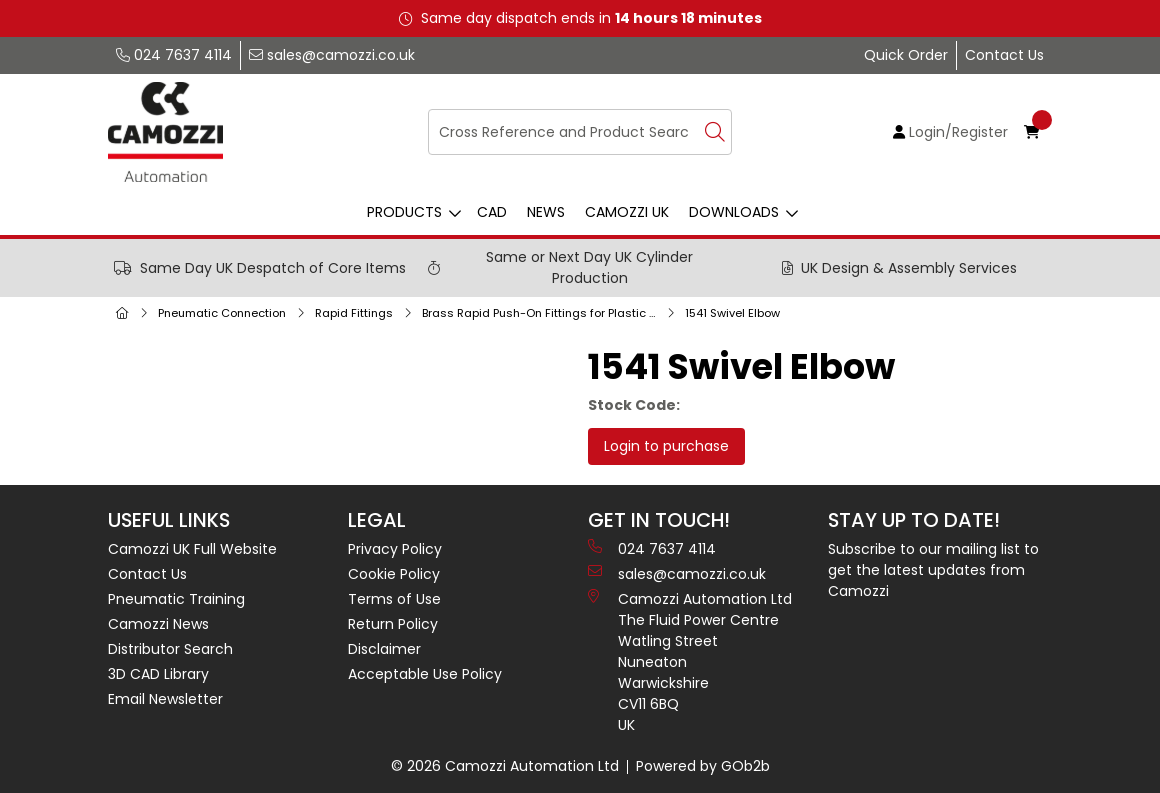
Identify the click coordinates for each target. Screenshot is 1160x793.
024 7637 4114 (174, 55)
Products (404, 212)
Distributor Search (170, 649)
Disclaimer (384, 649)
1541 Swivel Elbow (732, 313)
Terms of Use (394, 599)
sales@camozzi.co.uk (332, 55)
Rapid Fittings (354, 313)
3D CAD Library (158, 674)
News (546, 212)
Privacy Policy (395, 549)
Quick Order (906, 55)
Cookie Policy (394, 574)
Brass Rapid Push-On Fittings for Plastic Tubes (543, 313)
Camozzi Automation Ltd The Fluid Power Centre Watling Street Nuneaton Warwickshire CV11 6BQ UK (690, 662)
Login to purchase (666, 446)
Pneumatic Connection (222, 313)
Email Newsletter (165, 699)
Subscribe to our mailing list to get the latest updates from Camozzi (933, 570)
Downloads (734, 212)
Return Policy (393, 624)
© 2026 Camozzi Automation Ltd (505, 766)
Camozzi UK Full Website (192, 549)
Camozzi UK (627, 212)
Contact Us (1004, 55)
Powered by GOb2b (703, 766)
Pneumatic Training (176, 599)
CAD (492, 212)
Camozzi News (158, 624)
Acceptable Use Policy (425, 674)
